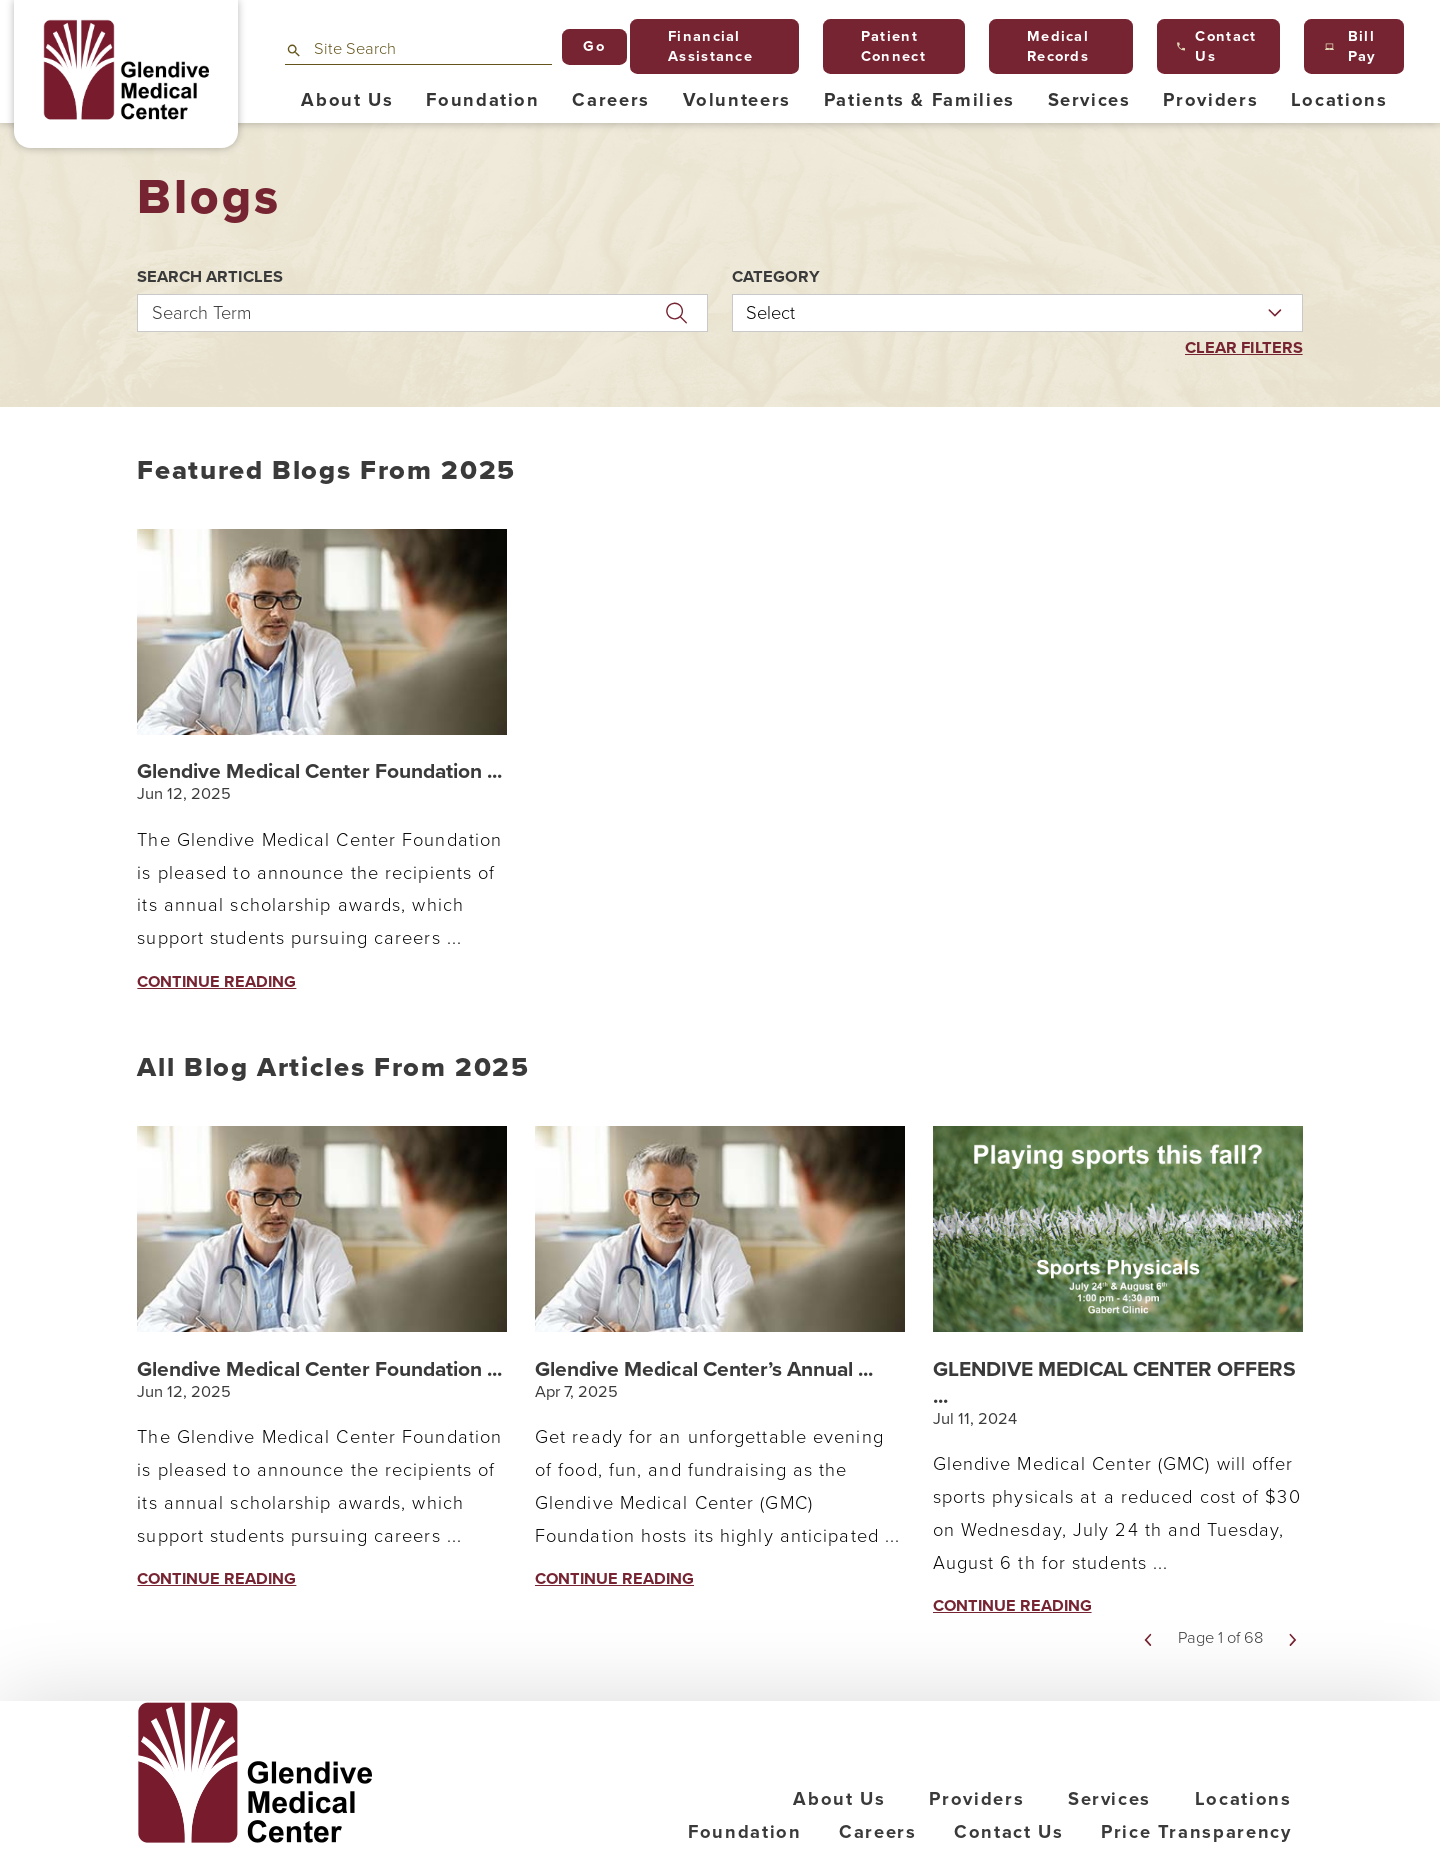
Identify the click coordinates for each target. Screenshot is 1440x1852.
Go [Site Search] (594, 46)
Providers (976, 1799)
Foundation (745, 1832)
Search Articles (210, 277)
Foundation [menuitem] (483, 100)
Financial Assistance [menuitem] (701, 46)
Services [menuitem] (1089, 100)
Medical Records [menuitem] (1050, 46)
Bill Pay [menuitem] (1351, 46)
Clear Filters (1244, 348)
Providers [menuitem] (1210, 100)
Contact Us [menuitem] (1216, 46)
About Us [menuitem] (347, 100)
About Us (839, 1799)
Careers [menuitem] (611, 100)
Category (776, 277)
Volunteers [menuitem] (737, 100)
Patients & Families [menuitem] (919, 100)
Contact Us (1009, 1832)
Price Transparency (1196, 1832)
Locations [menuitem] (1339, 100)
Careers (878, 1832)
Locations (1243, 1799)
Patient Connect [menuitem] (884, 46)
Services (1109, 1799)
